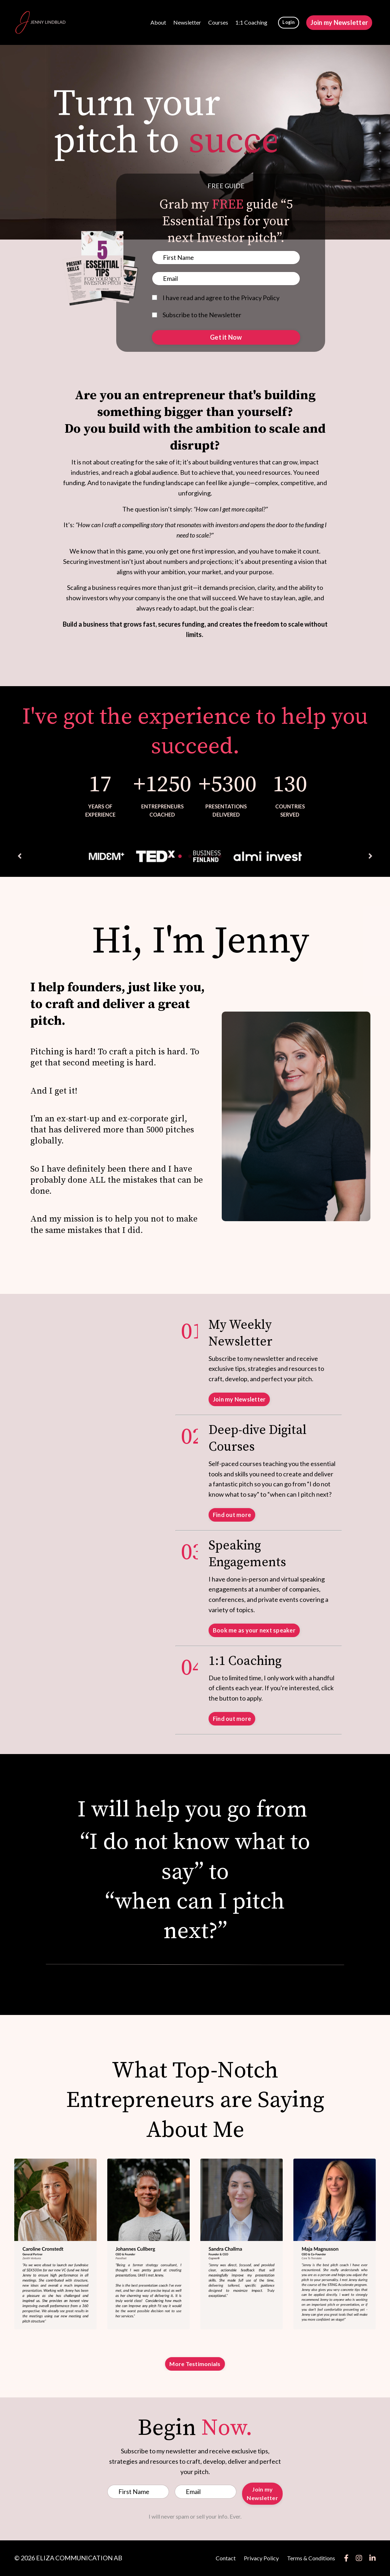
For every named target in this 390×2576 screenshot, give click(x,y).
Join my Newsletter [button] (339, 22)
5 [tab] (210, 856)
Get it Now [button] (226, 337)
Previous (19, 856)
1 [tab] (170, 856)
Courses (218, 22)
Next (370, 856)
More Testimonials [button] (194, 2363)
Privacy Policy (261, 2558)
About (158, 22)
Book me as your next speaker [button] (254, 1630)
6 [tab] (220, 856)
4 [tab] (200, 856)
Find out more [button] (232, 1514)
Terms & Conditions (311, 2558)
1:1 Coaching (251, 22)
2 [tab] (180, 856)
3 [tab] (190, 856)
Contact (226, 2558)
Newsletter (187, 22)
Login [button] (288, 22)
